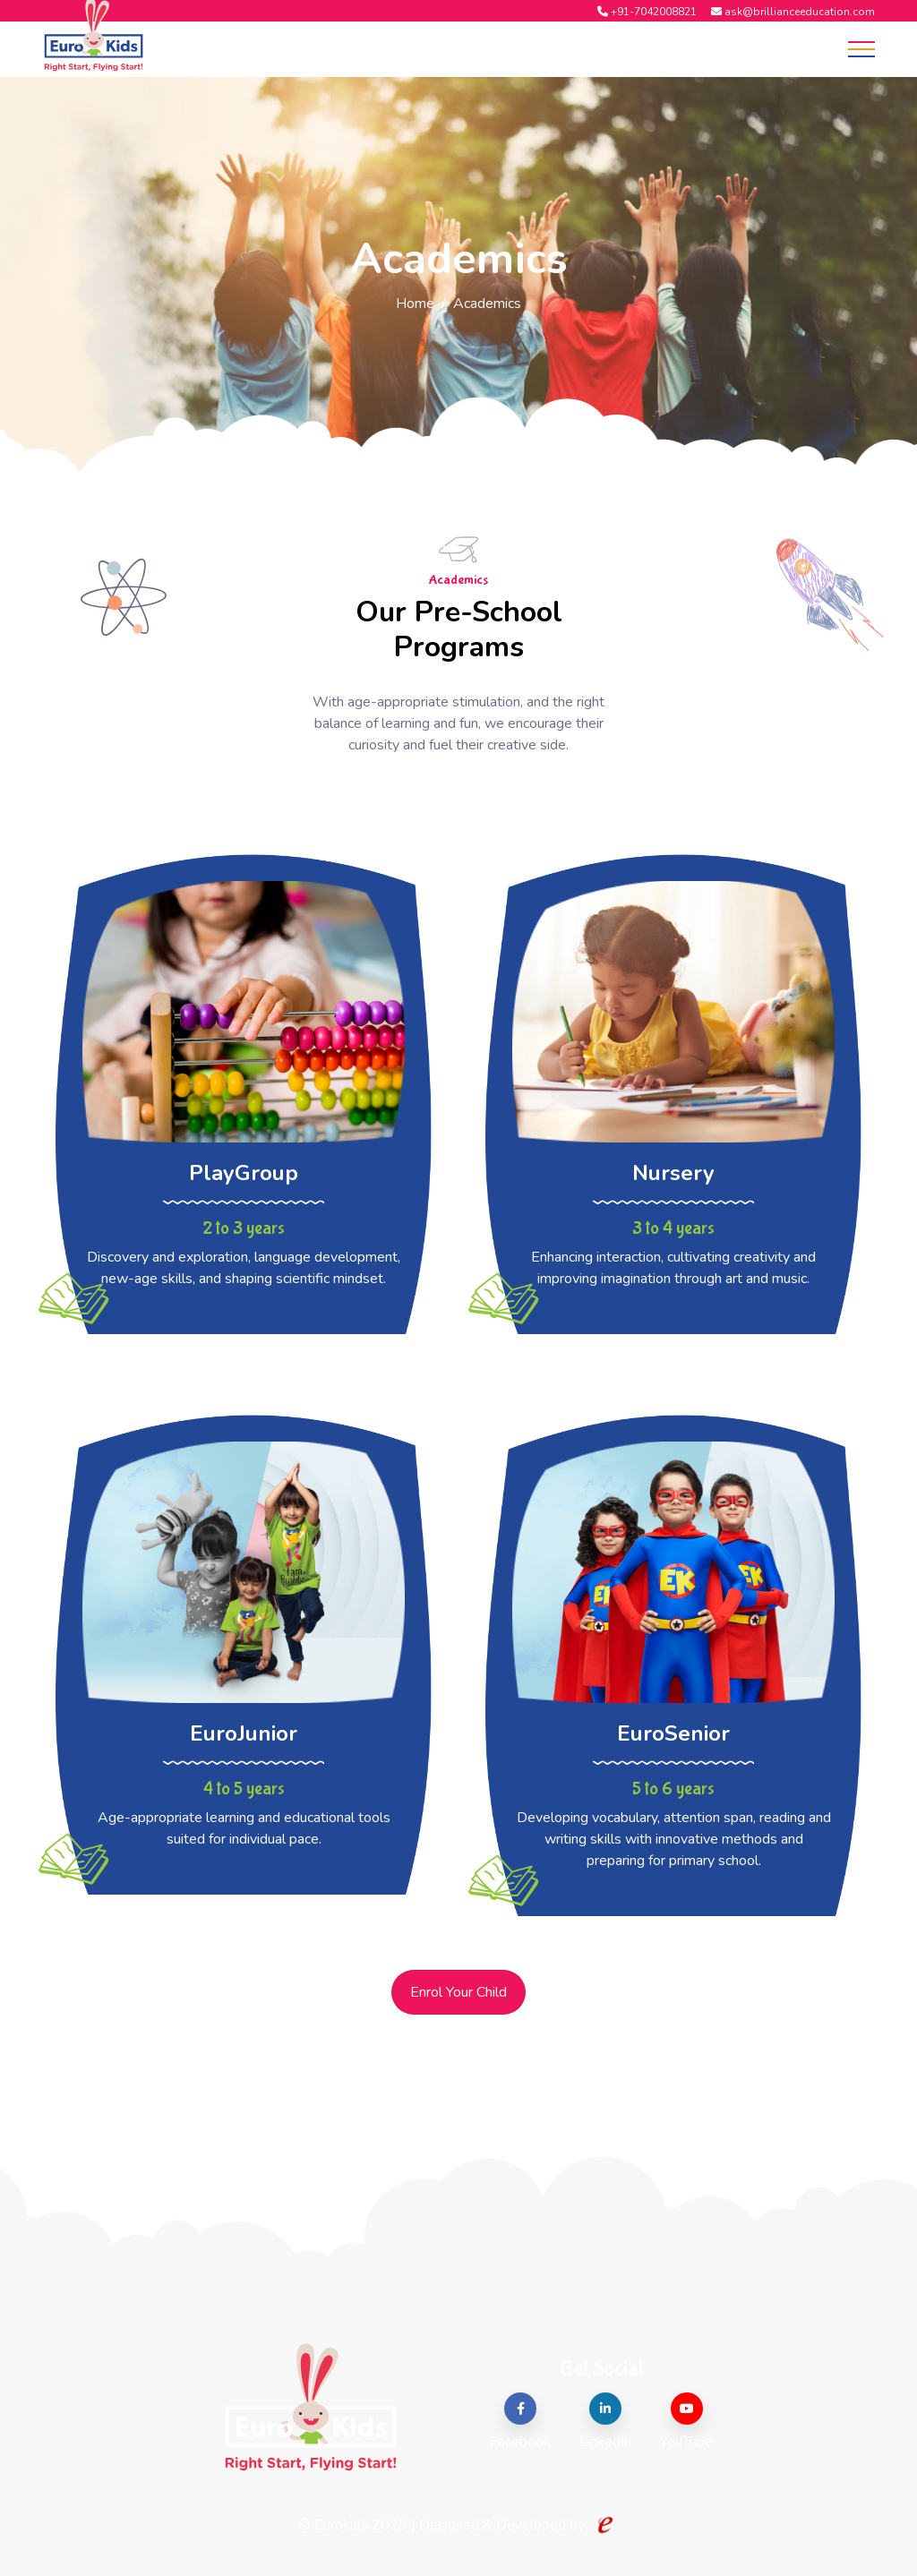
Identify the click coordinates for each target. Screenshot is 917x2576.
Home (415, 303)
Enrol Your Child (458, 1992)
